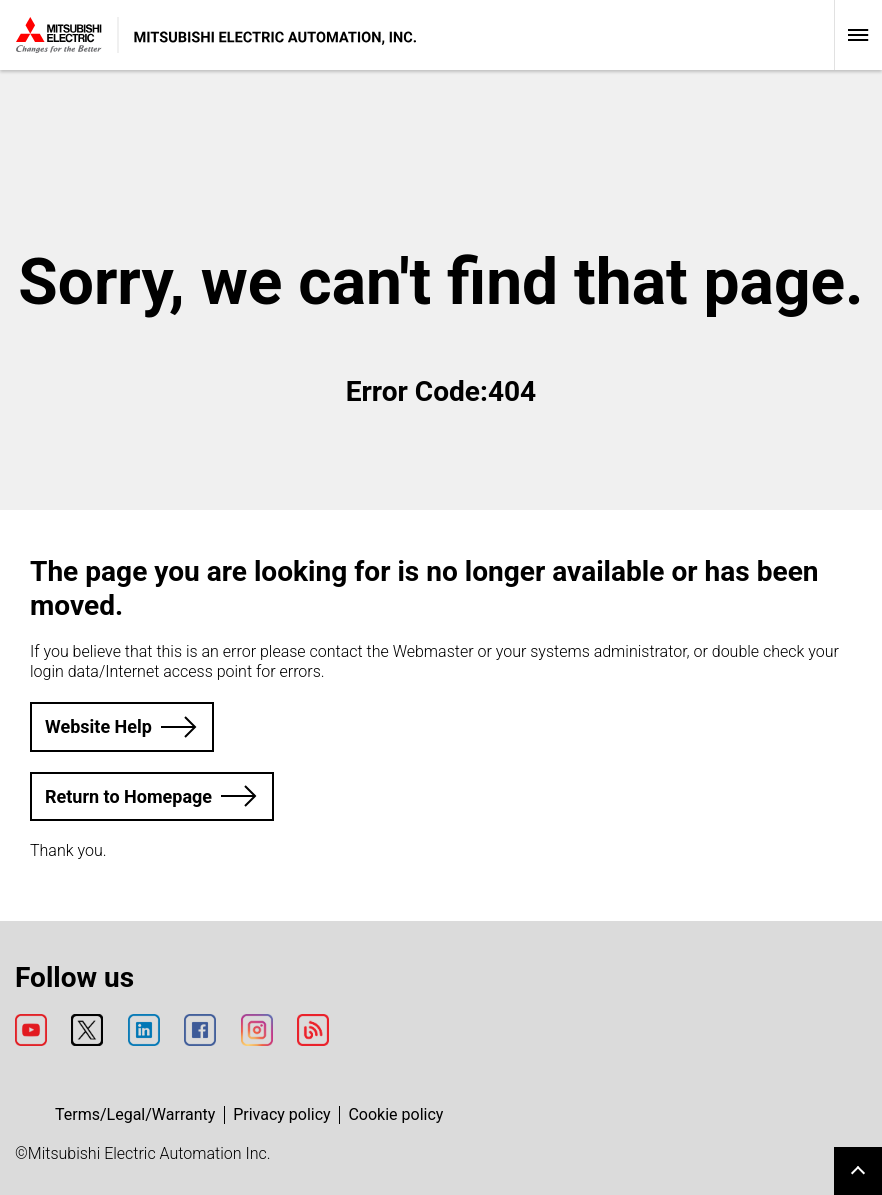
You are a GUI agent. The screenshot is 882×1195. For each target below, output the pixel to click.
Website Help (98, 726)
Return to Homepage (128, 796)
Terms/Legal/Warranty (135, 1114)
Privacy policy (282, 1114)
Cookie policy (395, 1114)
